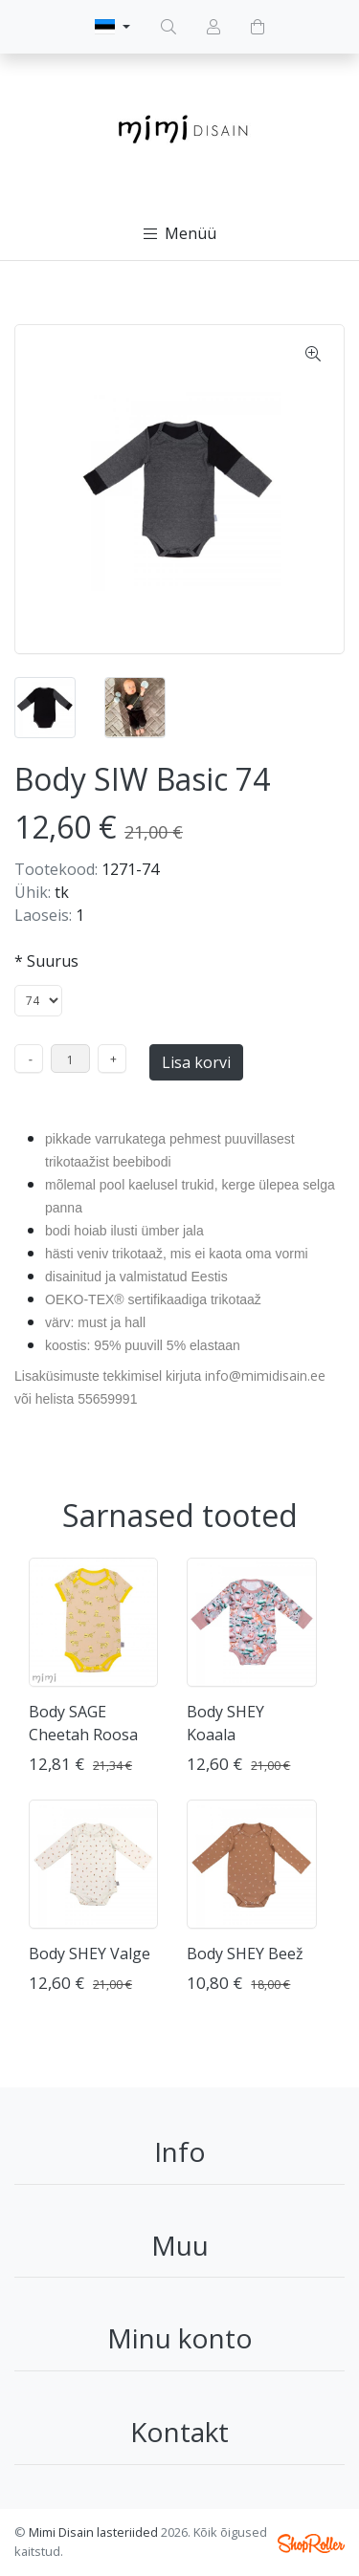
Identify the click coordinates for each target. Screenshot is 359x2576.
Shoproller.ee (311, 2543)
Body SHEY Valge (89, 1953)
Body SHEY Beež (245, 1953)
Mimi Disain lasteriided (93, 2532)
